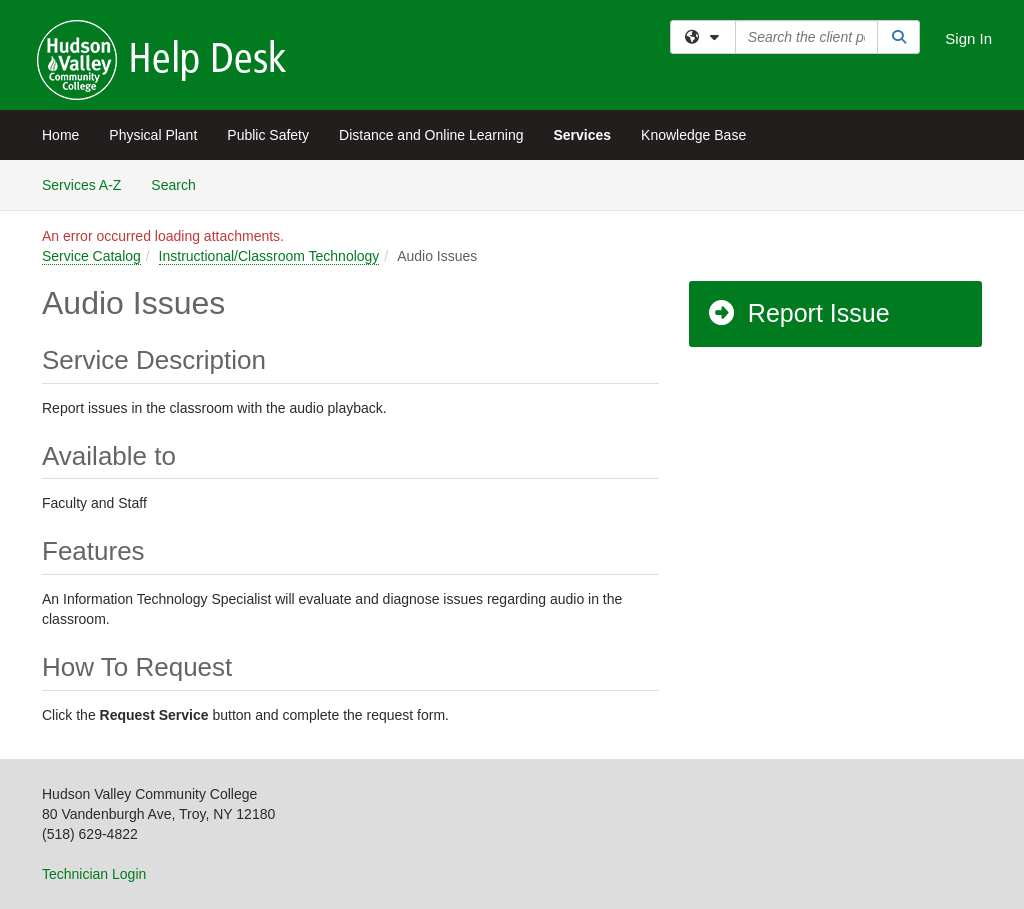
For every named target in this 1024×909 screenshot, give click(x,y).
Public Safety (268, 135)
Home (60, 135)
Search (180, 183)
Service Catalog (91, 256)
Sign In (968, 38)
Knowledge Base (693, 135)
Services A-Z (81, 185)
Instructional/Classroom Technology (269, 256)
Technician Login (94, 874)
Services (582, 135)
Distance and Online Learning (431, 135)
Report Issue (798, 313)
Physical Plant (153, 135)
